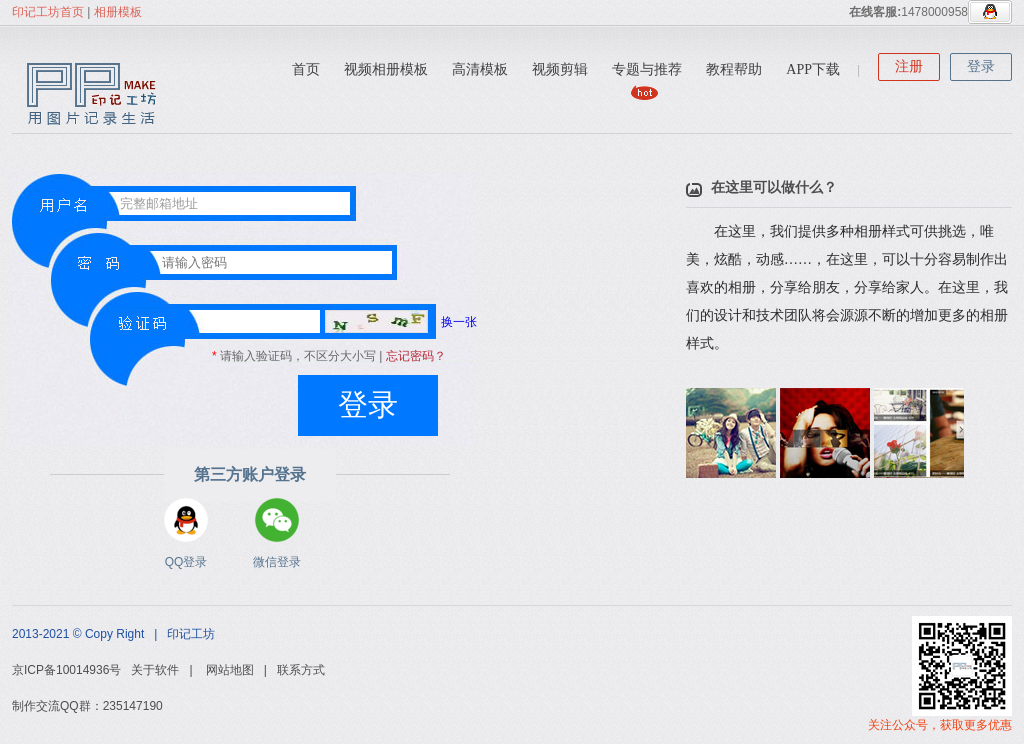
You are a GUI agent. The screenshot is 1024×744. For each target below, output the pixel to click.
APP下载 (813, 69)
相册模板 (118, 12)
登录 (981, 66)
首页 (306, 69)
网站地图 (230, 670)
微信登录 (277, 520)
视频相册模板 (386, 69)
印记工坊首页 (48, 12)
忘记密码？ (416, 356)
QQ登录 (186, 520)
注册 (909, 66)
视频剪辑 (560, 69)
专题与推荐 (647, 69)
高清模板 (480, 69)
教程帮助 (734, 69)
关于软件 (155, 670)
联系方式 (301, 670)
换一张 (401, 322)
